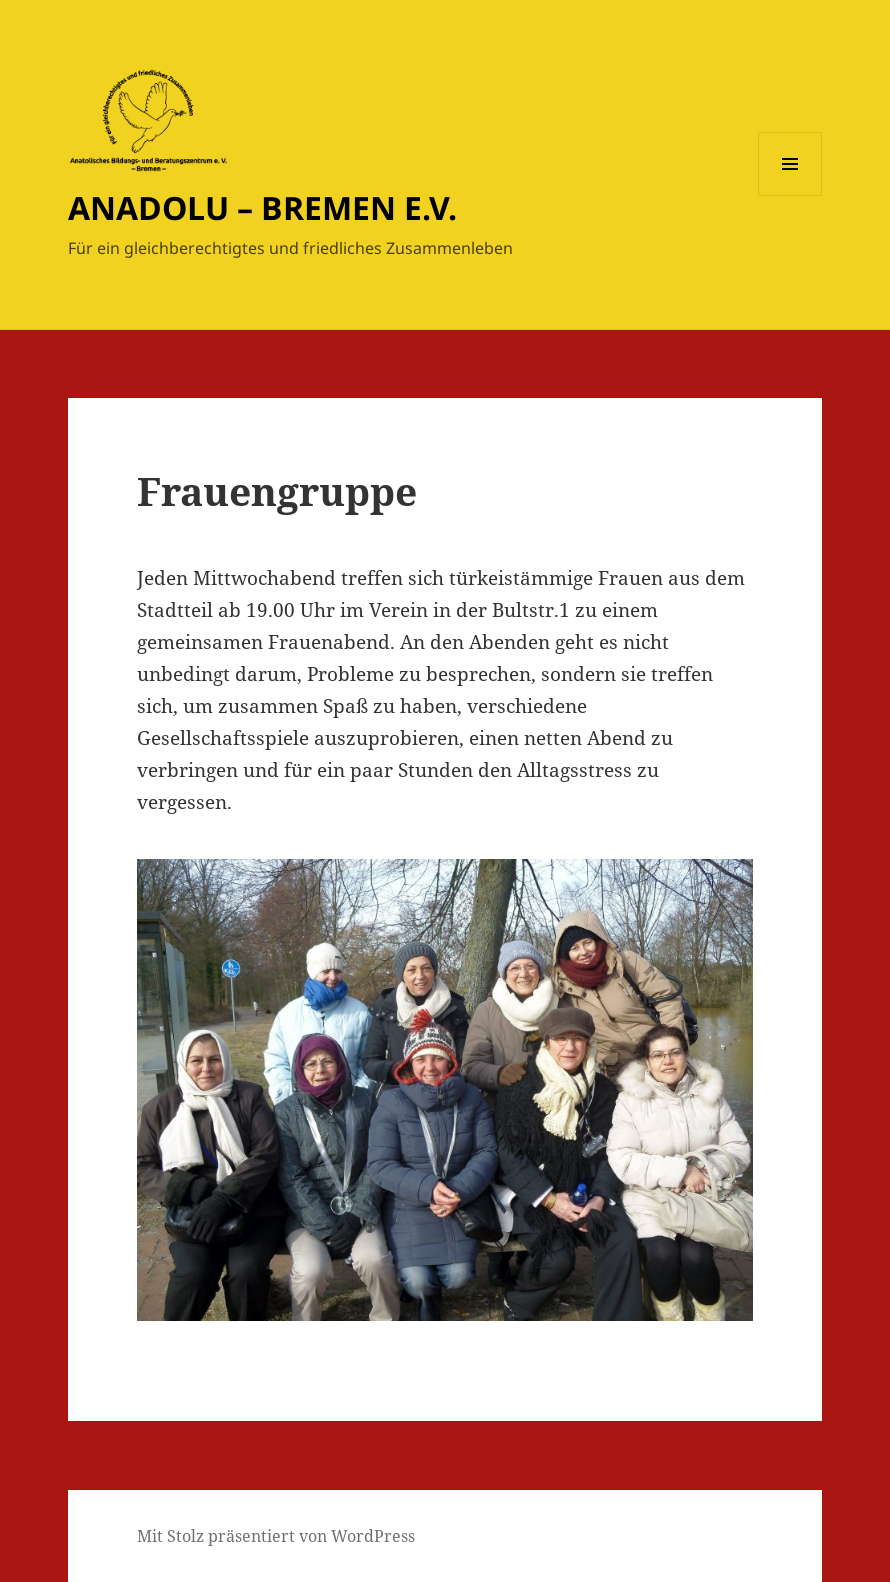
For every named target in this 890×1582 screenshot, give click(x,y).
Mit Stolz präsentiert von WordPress (276, 1536)
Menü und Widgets (790, 195)
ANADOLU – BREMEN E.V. (262, 207)
